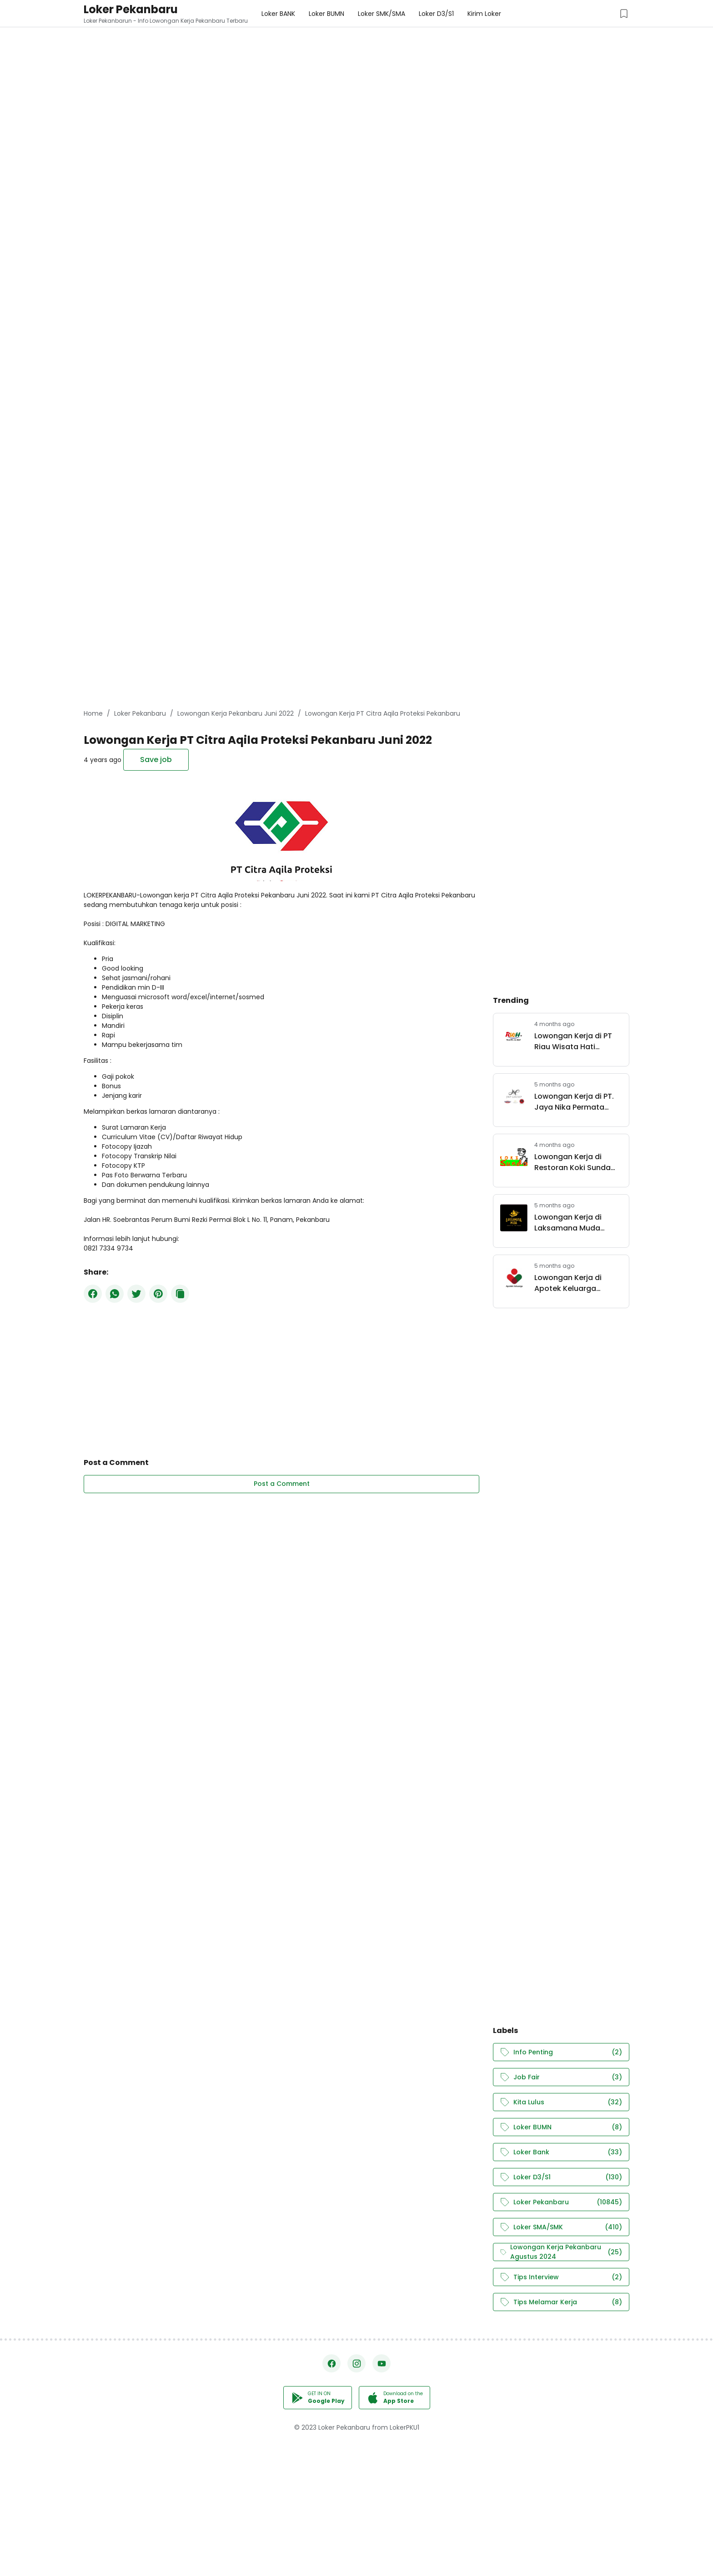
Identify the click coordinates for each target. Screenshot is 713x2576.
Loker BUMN (561, 2127)
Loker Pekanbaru (131, 9)
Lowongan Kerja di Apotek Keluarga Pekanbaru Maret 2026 (576, 1283)
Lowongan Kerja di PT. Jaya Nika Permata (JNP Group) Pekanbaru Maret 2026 (578, 1102)
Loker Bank (561, 2152)
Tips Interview (561, 2277)
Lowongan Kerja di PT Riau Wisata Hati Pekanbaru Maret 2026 (576, 1041)
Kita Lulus (561, 2102)
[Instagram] (356, 2363)
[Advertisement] (273, 63)
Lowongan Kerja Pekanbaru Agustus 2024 (561, 2252)
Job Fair (561, 2077)
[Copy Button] (180, 1294)
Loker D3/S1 (561, 2177)
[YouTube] (381, 2363)
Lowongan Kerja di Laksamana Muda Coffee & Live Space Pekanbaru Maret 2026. (576, 1223)
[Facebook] (93, 1294)
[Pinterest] (158, 1294)
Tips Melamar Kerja (561, 2302)
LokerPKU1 (404, 2427)
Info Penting (561, 2052)
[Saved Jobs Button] (623, 13)
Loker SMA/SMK (561, 2227)
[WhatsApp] (114, 1294)
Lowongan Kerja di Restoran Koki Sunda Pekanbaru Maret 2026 (576, 1162)
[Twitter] (136, 1294)
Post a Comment (282, 1483)
